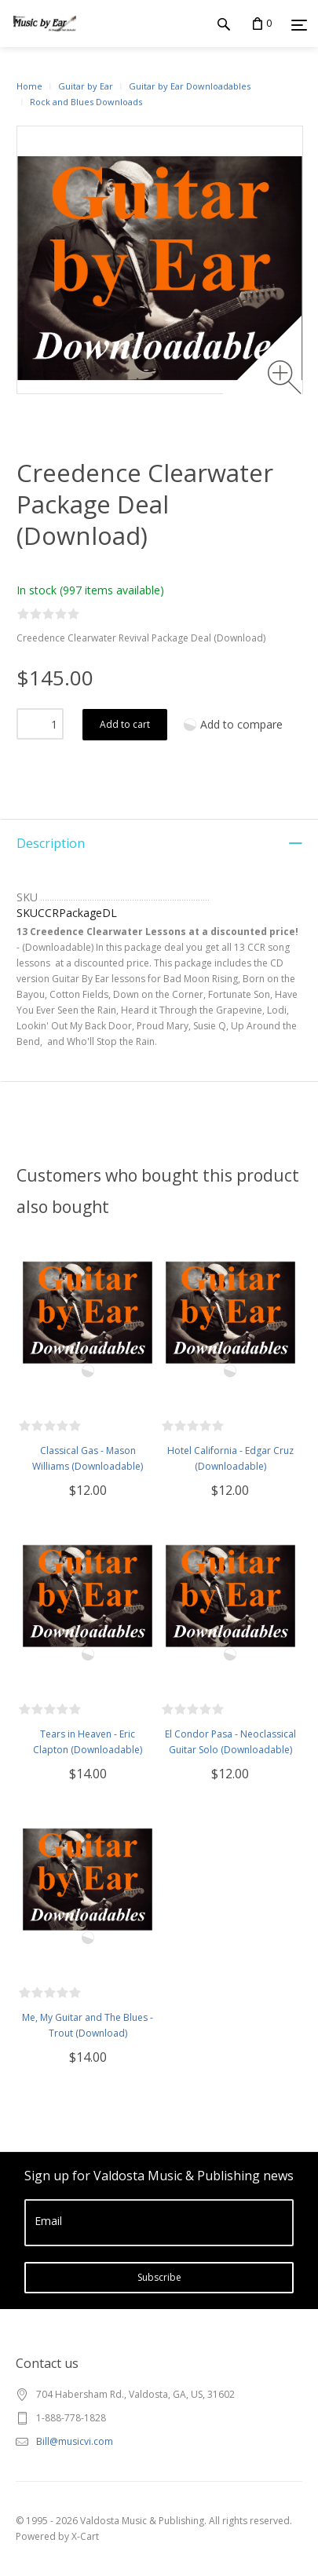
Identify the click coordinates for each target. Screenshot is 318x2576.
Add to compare (241, 724)
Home (29, 86)
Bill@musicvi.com (74, 2441)
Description (50, 843)
